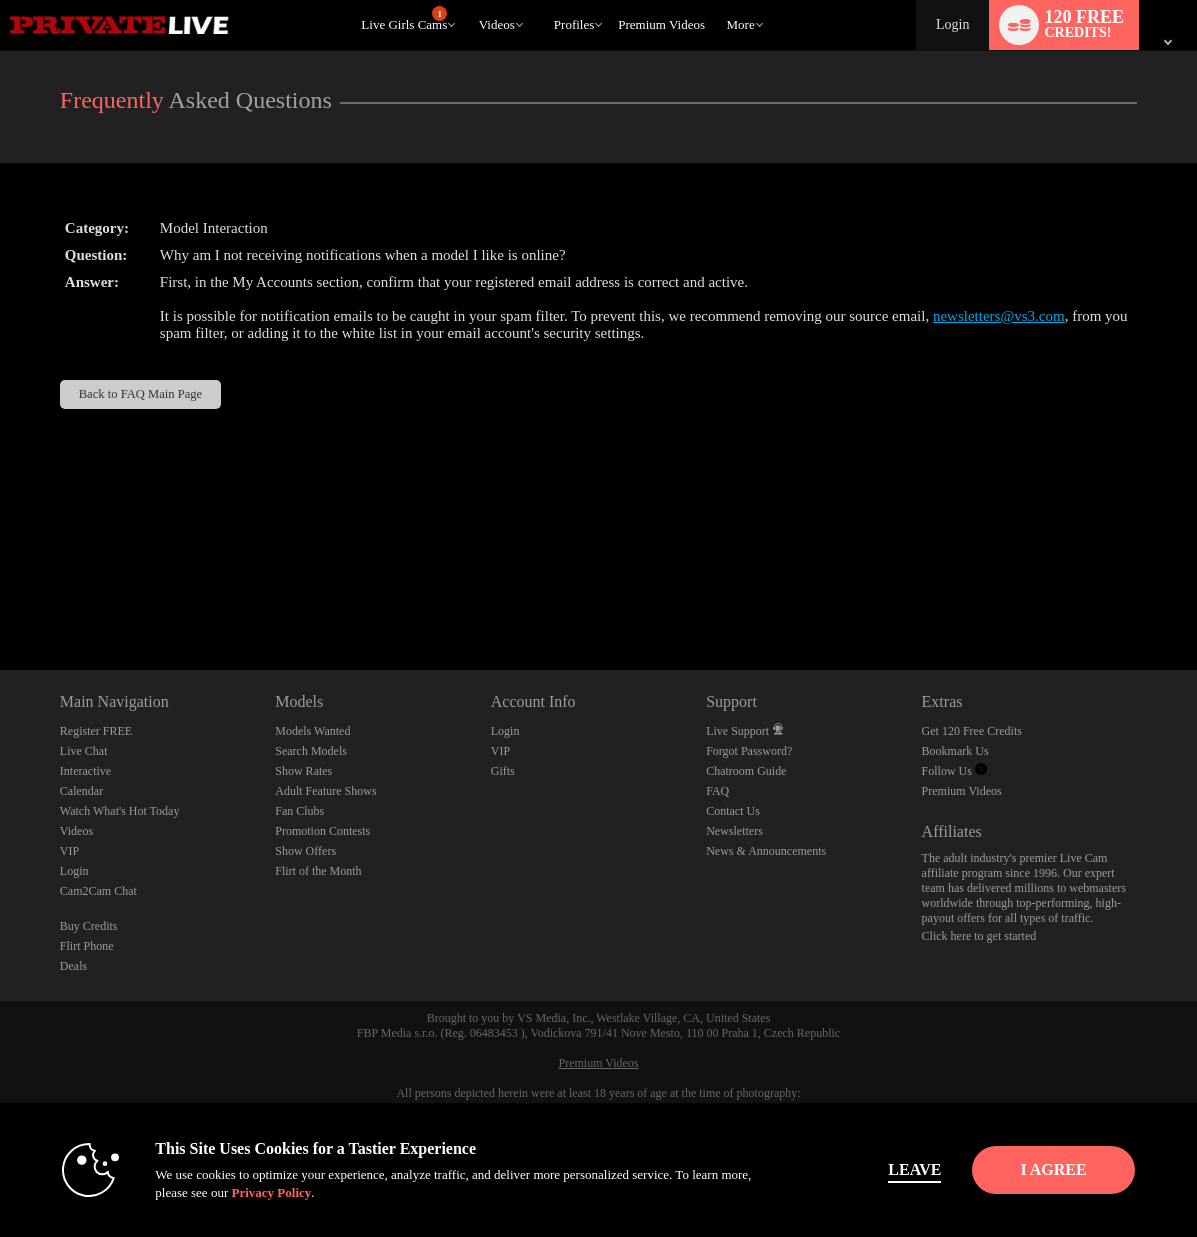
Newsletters (734, 831)
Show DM (0, 595)
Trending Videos (469, 0)
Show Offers (305, 851)
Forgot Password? (749, 751)
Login (952, 24)
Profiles (574, 24)
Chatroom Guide (746, 771)
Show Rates (303, 771)
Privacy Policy (234, 1192)
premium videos (661, 24)
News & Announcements (766, 851)
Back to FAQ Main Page (140, 394)
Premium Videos (962, 791)
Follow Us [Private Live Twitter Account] (954, 771)
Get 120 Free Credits (972, 731)
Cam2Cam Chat (98, 891)
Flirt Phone (87, 946)
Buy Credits (89, 926)
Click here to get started (979, 936)
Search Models (311, 751)
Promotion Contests (322, 831)
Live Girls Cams (404, 19)
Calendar (81, 791)
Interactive (85, 771)
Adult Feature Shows (325, 791)
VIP (69, 851)
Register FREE (96, 731)
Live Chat (84, 751)
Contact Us (733, 811)
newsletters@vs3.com (999, 316)
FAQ (717, 791)
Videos (497, 24)
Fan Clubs (299, 811)
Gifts (503, 771)
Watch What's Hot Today (120, 811)
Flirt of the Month (318, 871)
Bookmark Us (955, 751)
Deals (73, 966)
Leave (877, 1169)
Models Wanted (312, 731)
